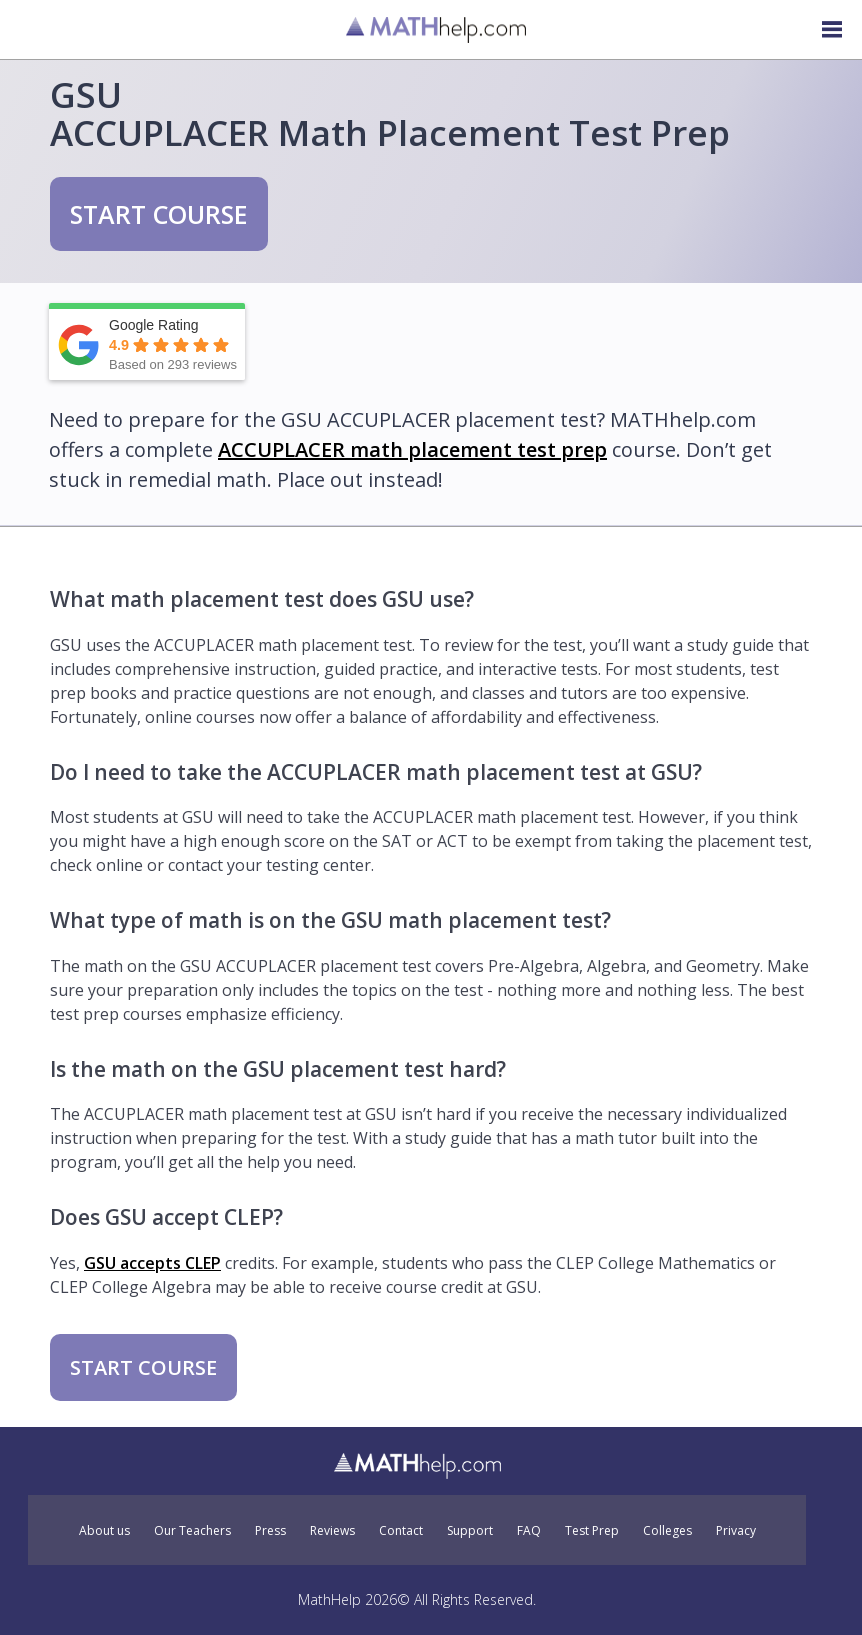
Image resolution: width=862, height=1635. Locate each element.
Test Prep (592, 1531)
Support (470, 1531)
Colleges (667, 1531)
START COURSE (159, 214)
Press (270, 1531)
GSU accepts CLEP (152, 1263)
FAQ (529, 1531)
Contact (401, 1531)
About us (104, 1531)
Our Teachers (192, 1531)
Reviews (332, 1531)
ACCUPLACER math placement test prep (412, 449)
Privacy (736, 1531)
